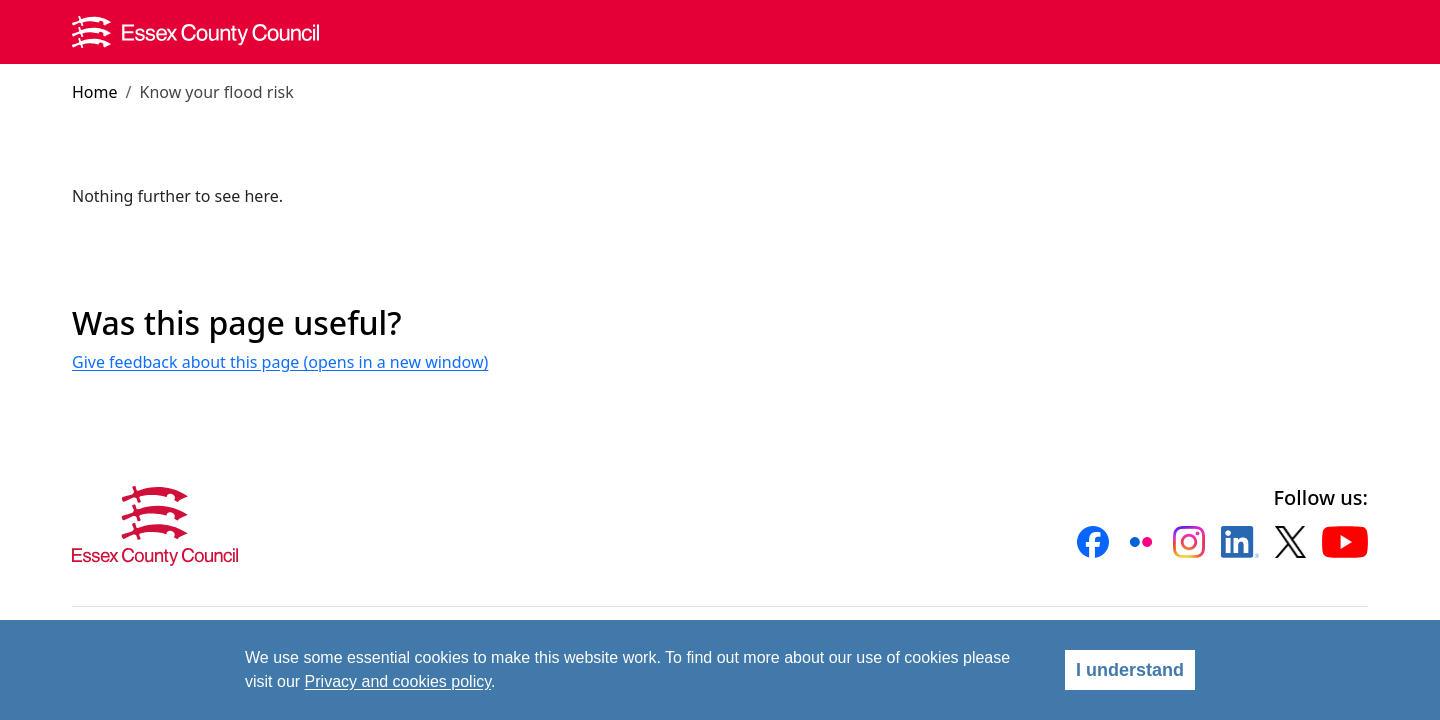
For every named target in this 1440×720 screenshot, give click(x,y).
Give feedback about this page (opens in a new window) (280, 362)
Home (95, 92)
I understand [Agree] (1130, 670)
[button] (1093, 542)
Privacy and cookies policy (398, 681)
